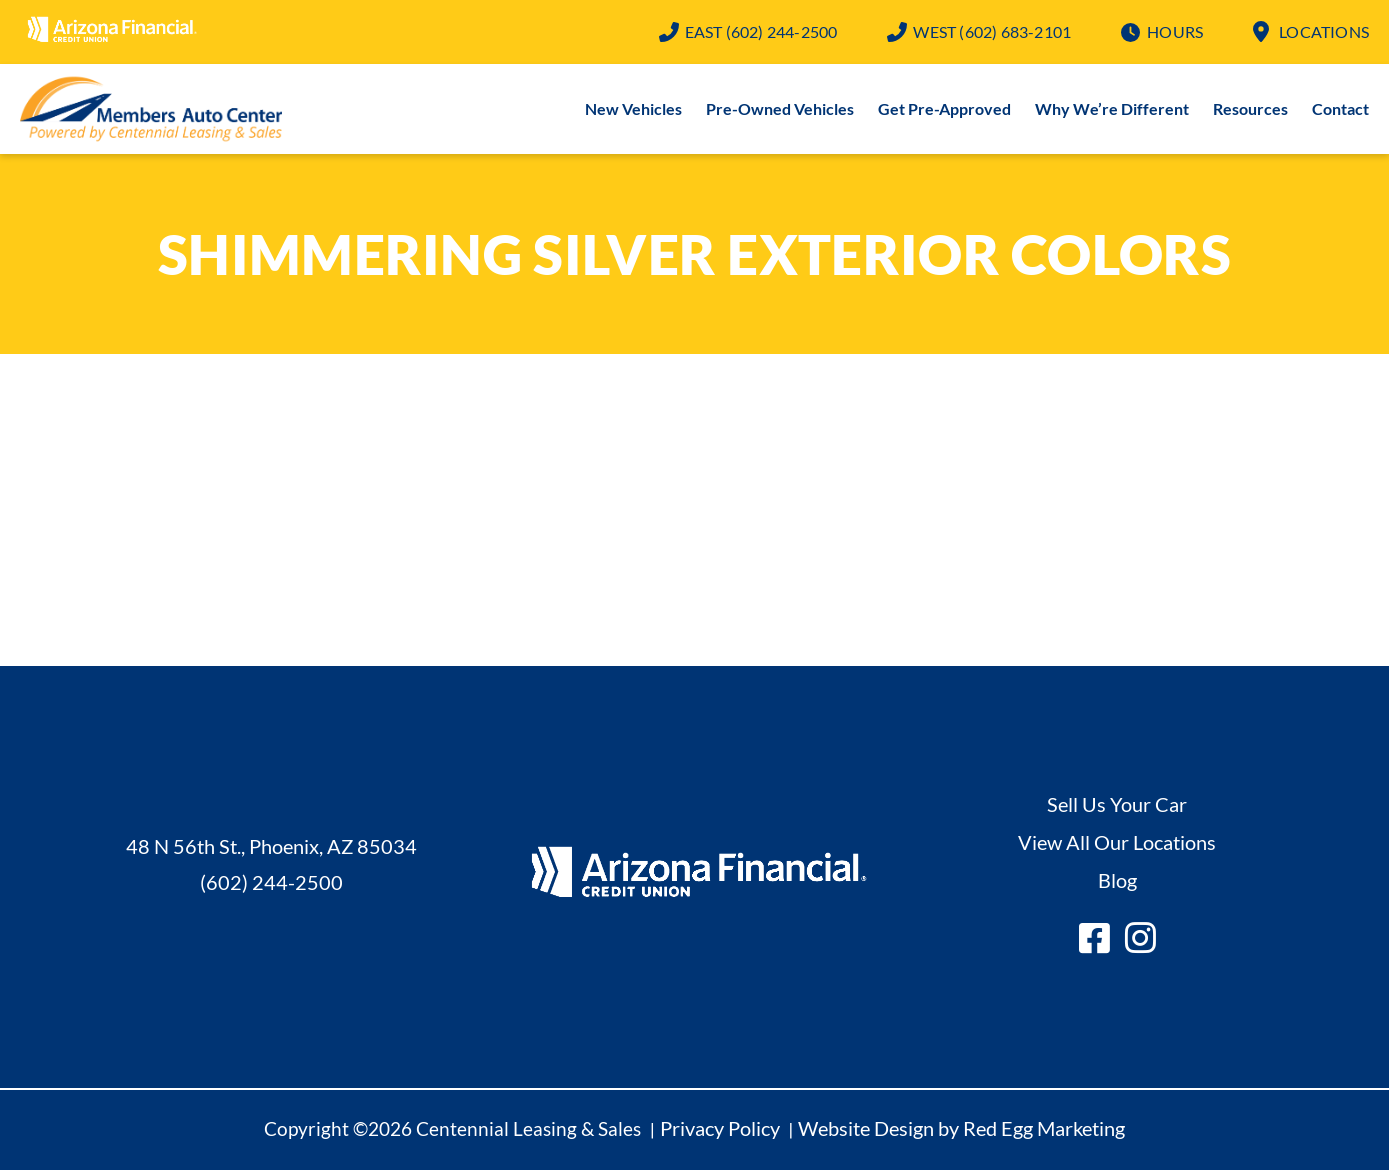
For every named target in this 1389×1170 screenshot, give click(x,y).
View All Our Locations (1117, 842)
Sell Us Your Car (1117, 804)
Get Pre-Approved (944, 108)
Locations (1324, 31)
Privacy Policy (720, 1128)
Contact (1340, 108)
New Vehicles (633, 108)
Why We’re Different (1112, 108)
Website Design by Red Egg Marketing (961, 1128)
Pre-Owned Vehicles (780, 108)
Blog (1117, 880)
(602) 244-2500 (761, 31)
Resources (1250, 108)
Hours (1175, 31)
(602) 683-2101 (992, 31)
